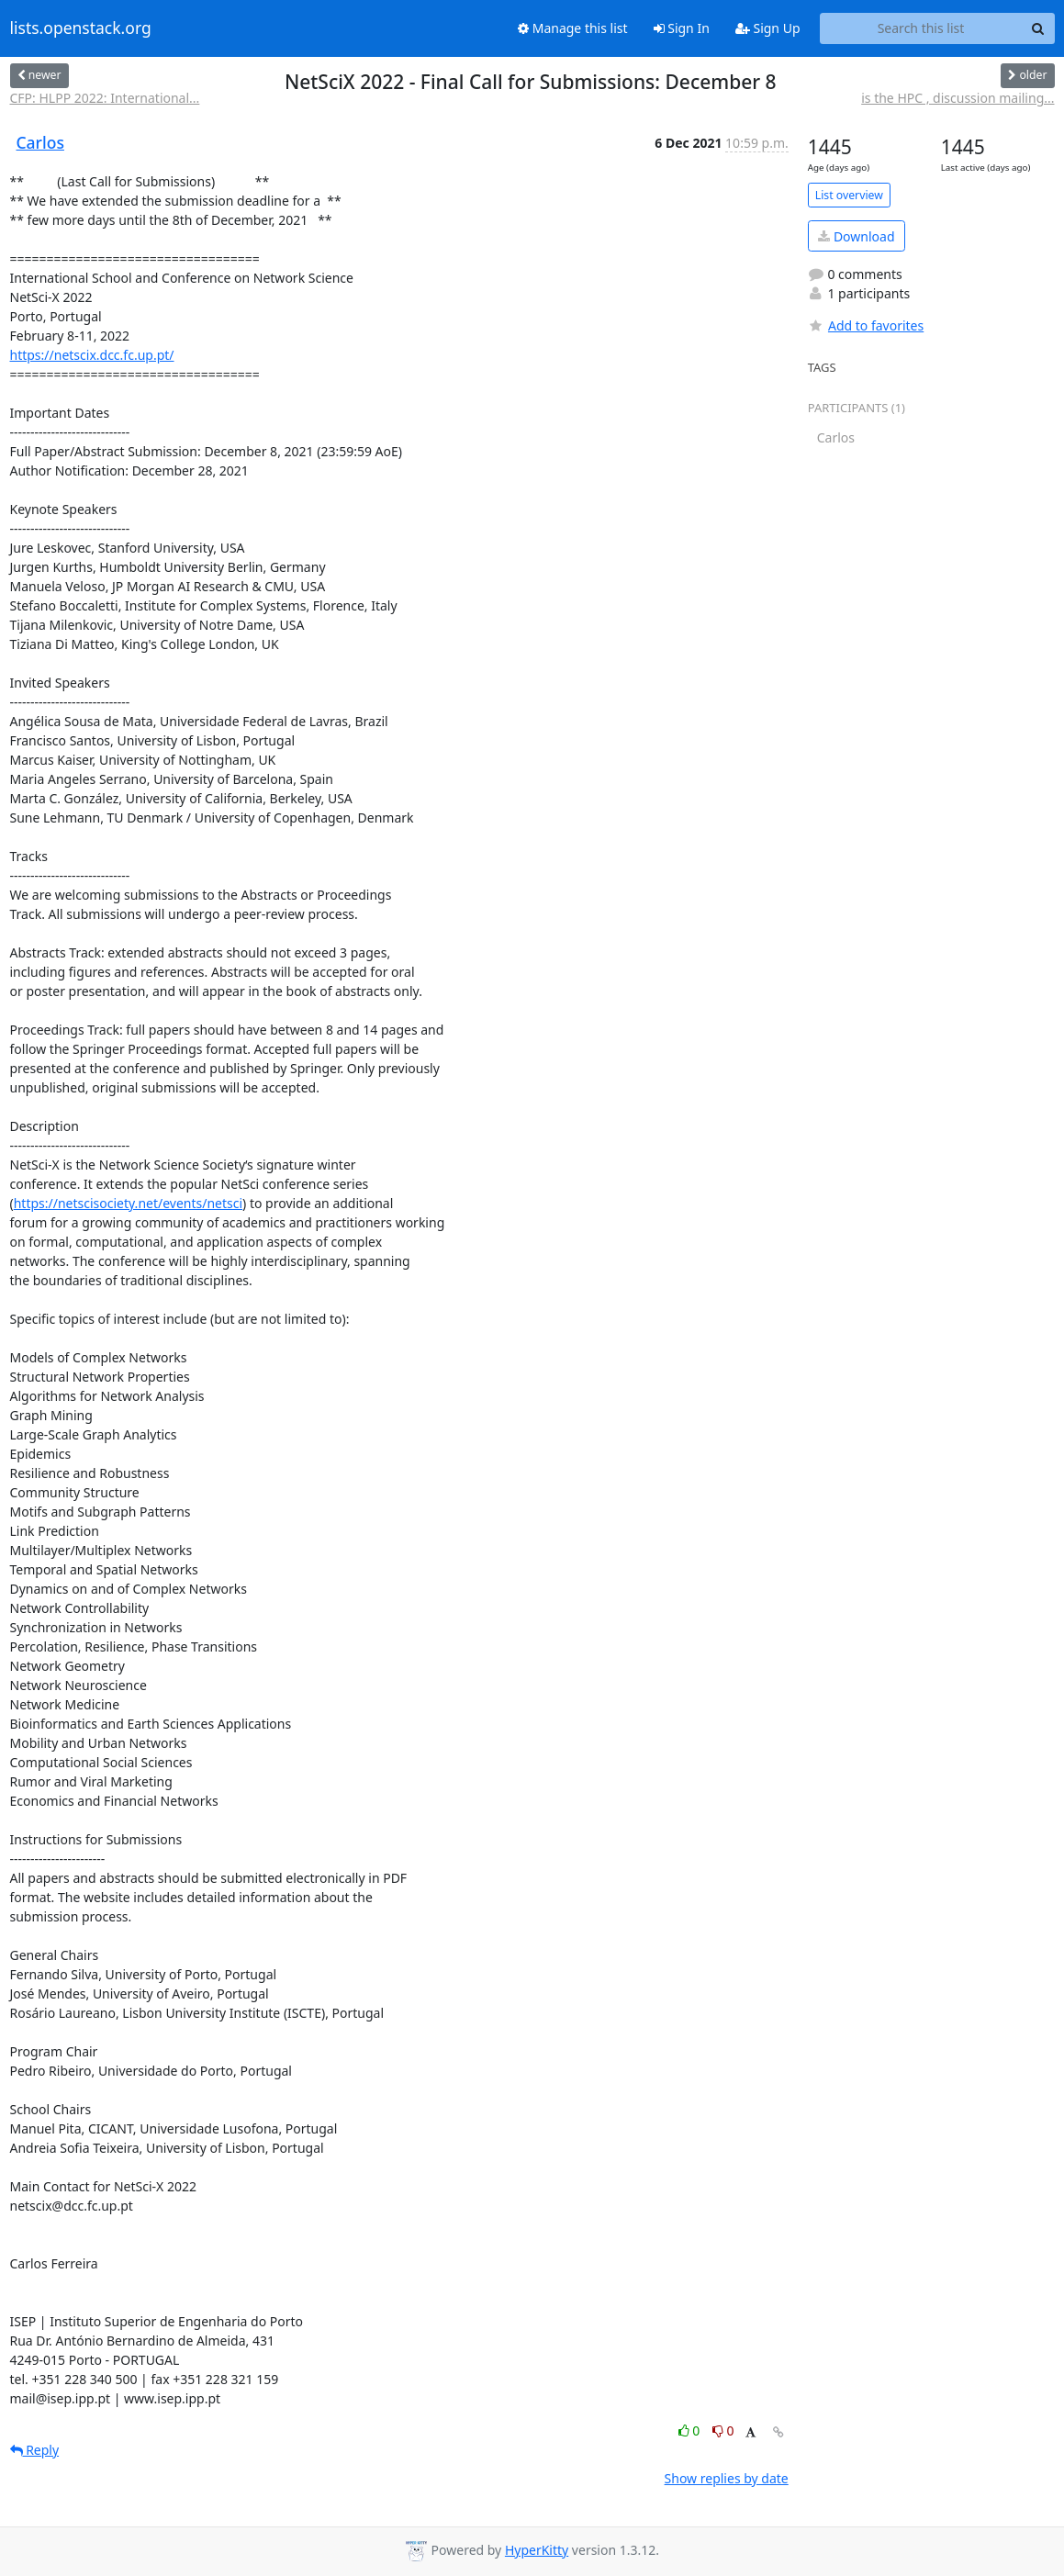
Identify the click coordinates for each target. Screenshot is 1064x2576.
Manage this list (573, 28)
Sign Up (768, 28)
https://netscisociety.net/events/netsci (128, 1203)
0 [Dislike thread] (723, 2430)
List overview (849, 195)
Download (856, 236)
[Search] (1038, 28)
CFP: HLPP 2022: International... (105, 97)
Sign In (682, 28)
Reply (35, 2449)
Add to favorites (866, 325)
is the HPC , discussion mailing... (957, 97)
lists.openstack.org (80, 28)
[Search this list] (921, 28)
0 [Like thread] (690, 2430)
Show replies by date (727, 2478)
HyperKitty (536, 2550)
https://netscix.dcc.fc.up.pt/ (92, 355)
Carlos (40, 142)
